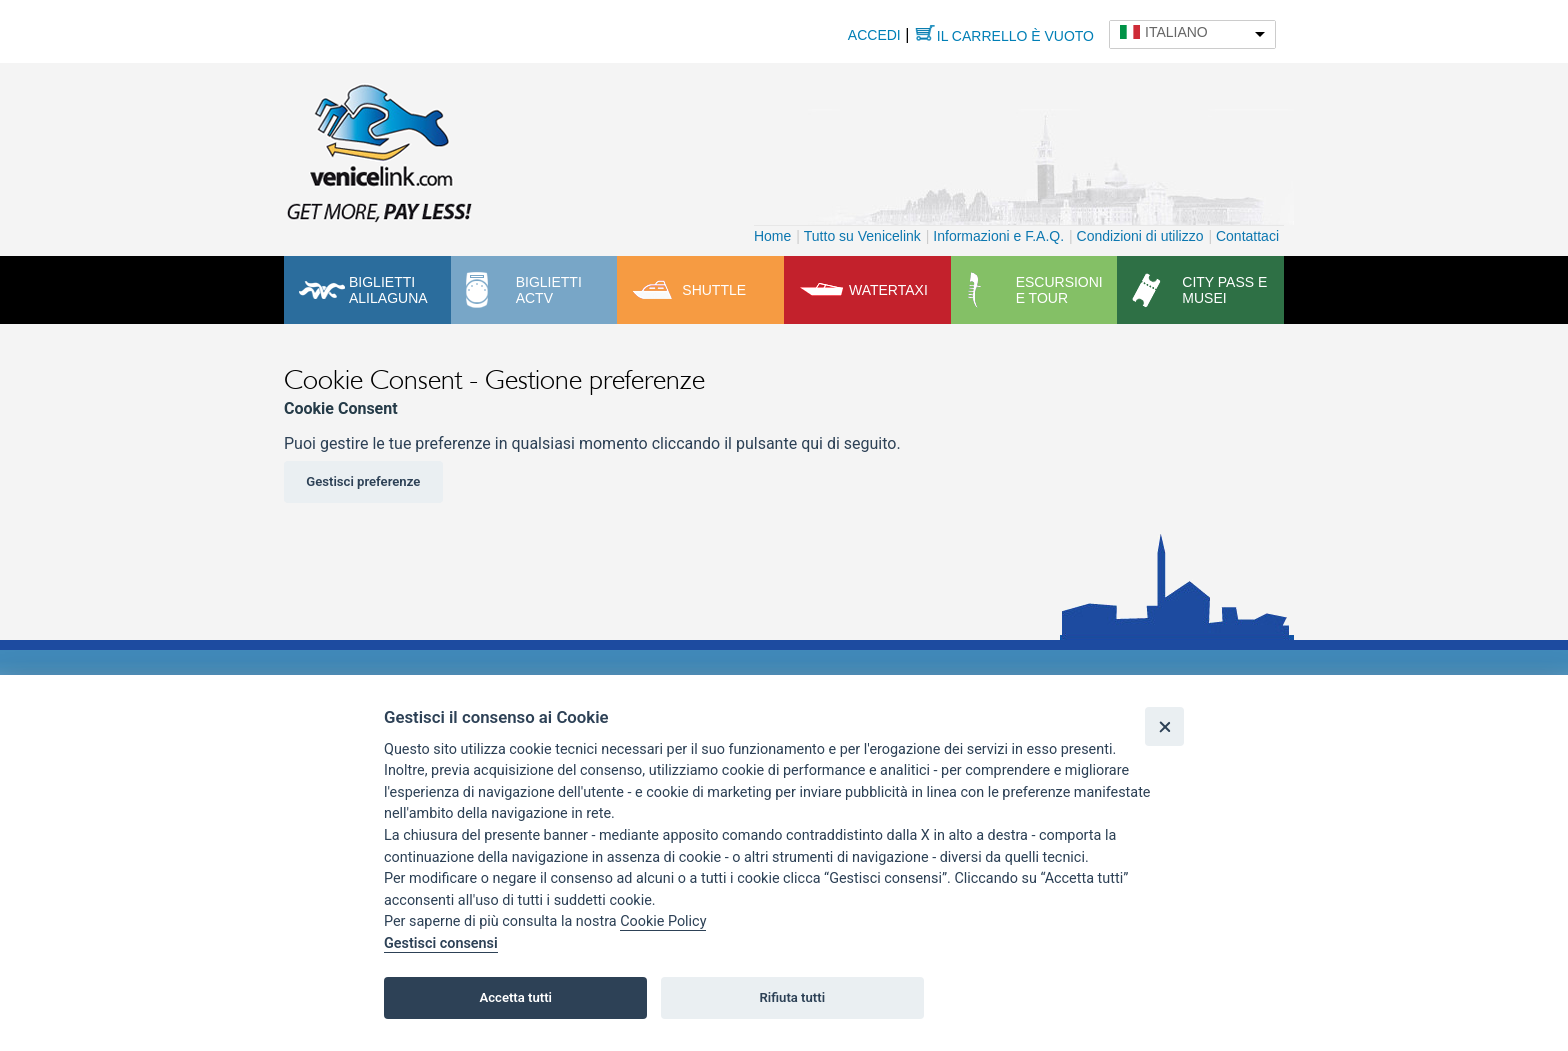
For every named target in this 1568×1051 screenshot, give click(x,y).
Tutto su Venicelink (862, 236)
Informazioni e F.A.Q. (998, 236)
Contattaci (1247, 236)
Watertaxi (888, 290)
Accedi (874, 35)
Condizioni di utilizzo (1140, 236)
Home (772, 236)
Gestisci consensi (441, 943)
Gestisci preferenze (363, 481)
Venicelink (379, 149)
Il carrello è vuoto (1015, 36)
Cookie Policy (663, 921)
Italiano (1176, 32)
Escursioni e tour (1059, 290)
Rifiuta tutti (793, 997)
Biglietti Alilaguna (388, 290)
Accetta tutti (515, 997)
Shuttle (714, 290)
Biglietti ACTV (549, 290)
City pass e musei (1224, 290)
